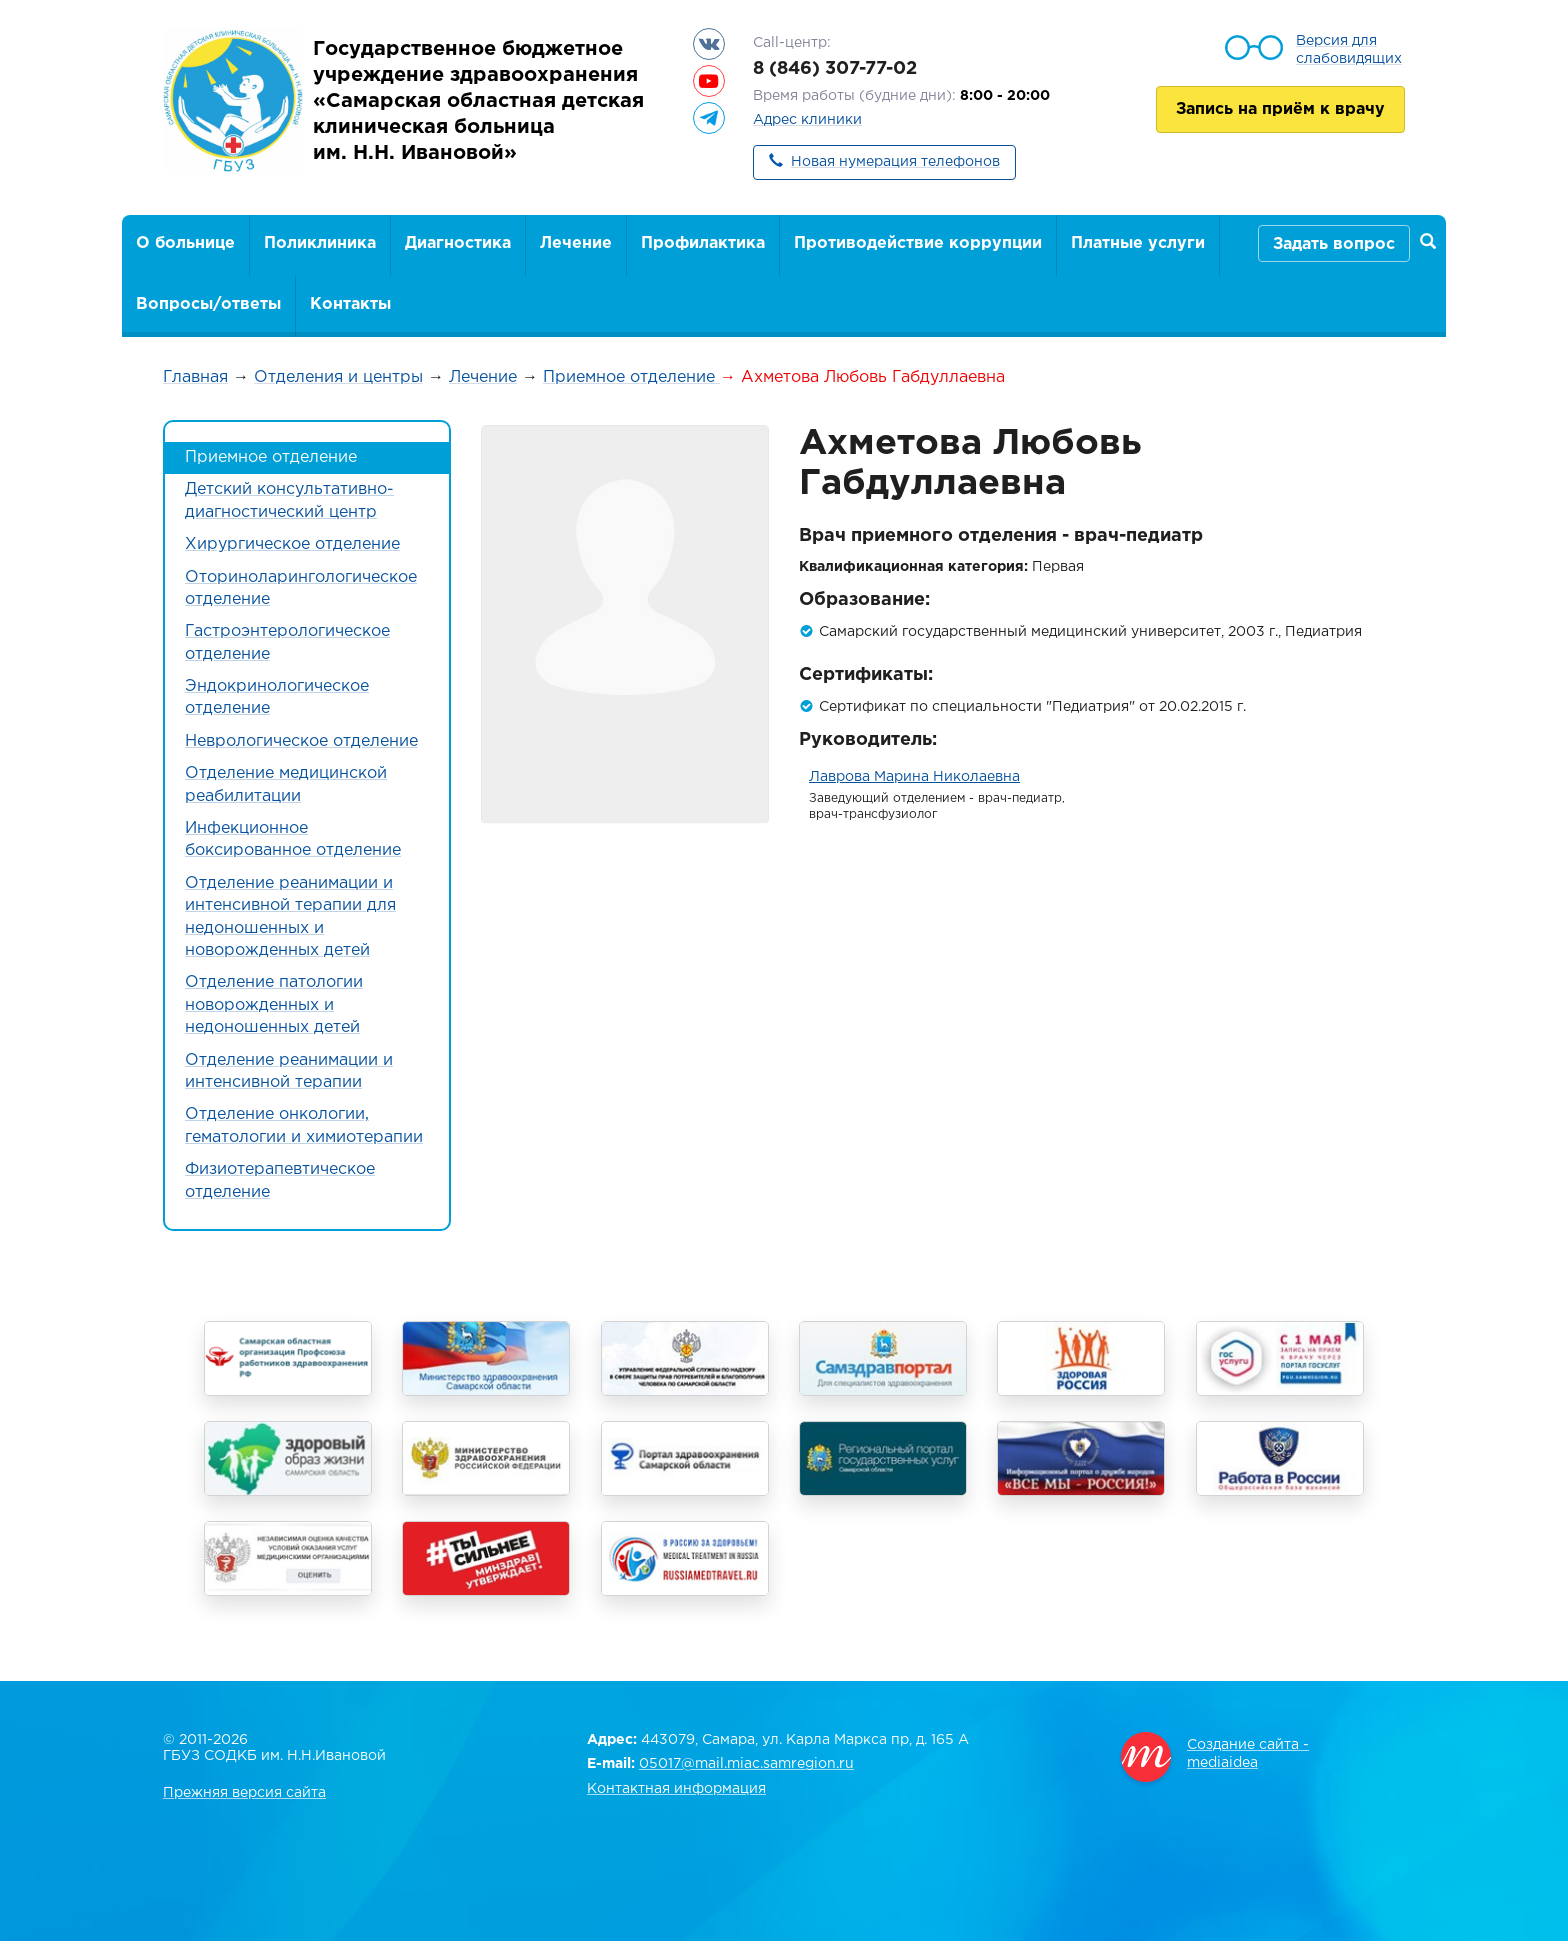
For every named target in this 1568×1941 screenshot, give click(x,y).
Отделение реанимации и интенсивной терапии (289, 1071)
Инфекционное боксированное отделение (293, 839)
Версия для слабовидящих (1349, 50)
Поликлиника (320, 243)
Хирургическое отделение (292, 544)
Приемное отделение (631, 377)
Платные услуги (1138, 243)
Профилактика (703, 243)
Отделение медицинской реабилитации (286, 784)
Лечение (576, 243)
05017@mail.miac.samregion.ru (746, 1764)
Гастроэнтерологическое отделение (287, 642)
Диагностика (458, 243)
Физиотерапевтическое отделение (280, 1180)
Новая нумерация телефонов (895, 162)
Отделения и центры (338, 377)
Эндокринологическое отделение (277, 697)
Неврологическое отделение (301, 741)
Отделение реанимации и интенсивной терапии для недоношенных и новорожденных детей (290, 917)
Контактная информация (676, 1789)
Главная (195, 377)
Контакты (350, 304)
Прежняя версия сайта (244, 1793)
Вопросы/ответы (208, 304)
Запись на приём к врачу (1280, 109)
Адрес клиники (807, 120)
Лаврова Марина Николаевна (914, 777)
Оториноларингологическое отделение (301, 588)
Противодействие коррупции (918, 243)
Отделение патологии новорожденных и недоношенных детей (274, 1005)
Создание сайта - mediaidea (1248, 1754)
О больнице (185, 243)
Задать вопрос (1334, 244)
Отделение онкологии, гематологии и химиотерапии (304, 1125)
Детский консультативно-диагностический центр (289, 500)
